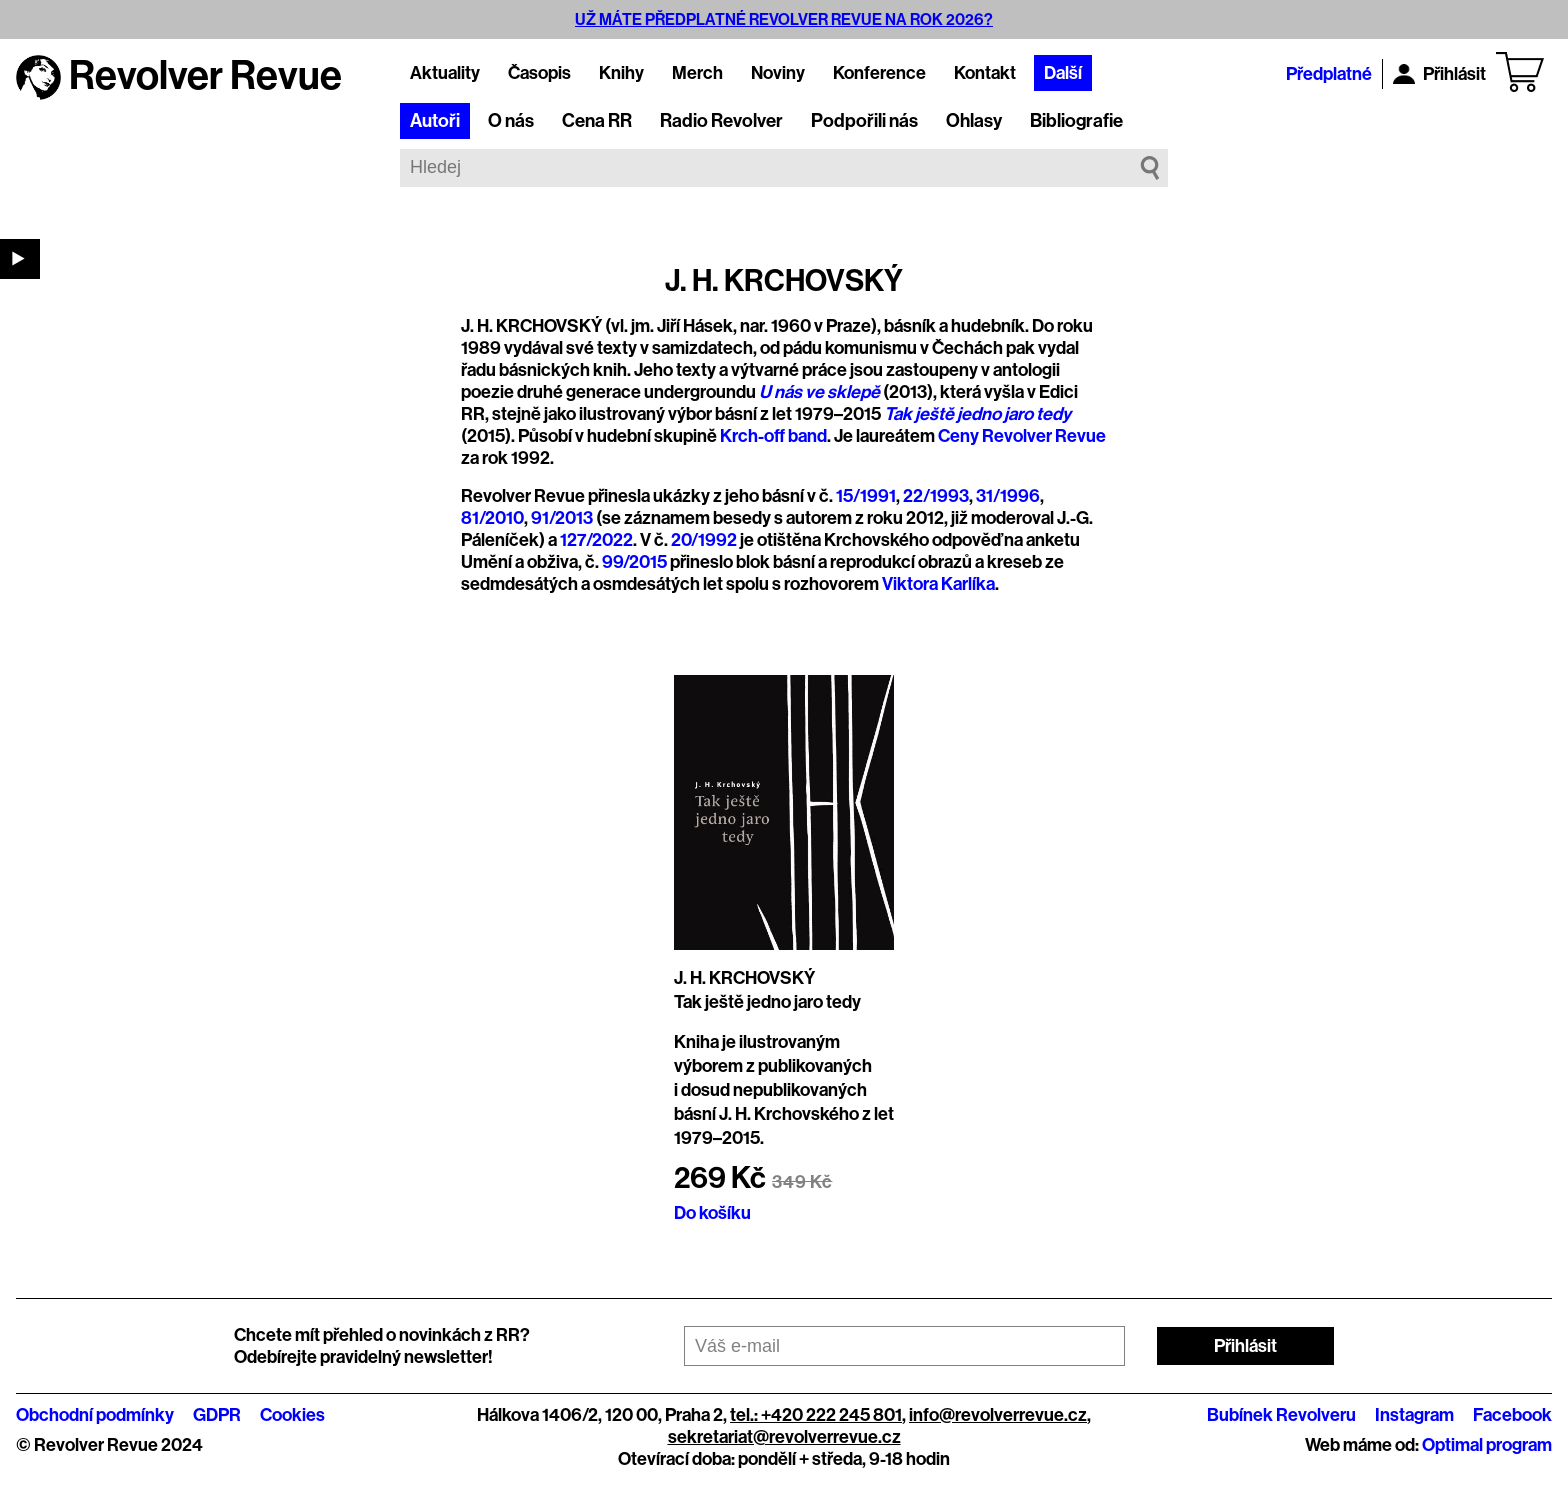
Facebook (1512, 1415)
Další (1063, 73)
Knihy (621, 73)
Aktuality (445, 73)
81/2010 (492, 518)
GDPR (217, 1415)
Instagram (1414, 1415)
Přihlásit (1439, 74)
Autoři (435, 121)
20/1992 (704, 540)
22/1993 (936, 496)
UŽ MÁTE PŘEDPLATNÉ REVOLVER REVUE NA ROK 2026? (784, 19)
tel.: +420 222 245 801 (816, 1415)
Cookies (292, 1415)
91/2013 (562, 518)
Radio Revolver (721, 121)
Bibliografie (1076, 121)
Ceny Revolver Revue (1022, 436)
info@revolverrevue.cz (998, 1415)
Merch (697, 73)
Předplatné (1329, 74)
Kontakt (985, 73)
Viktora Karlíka (938, 584)
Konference (879, 73)
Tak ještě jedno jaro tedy (767, 1002)
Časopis (539, 73)
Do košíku (712, 1213)
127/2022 (596, 540)
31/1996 (1008, 496)
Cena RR (597, 121)
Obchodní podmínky (95, 1415)
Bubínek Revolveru (1281, 1415)
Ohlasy (974, 121)
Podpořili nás (864, 121)
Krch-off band (773, 436)
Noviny (778, 73)
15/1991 (866, 496)
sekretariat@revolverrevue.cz (784, 1437)
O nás (511, 121)
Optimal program (1487, 1445)
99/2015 (634, 562)
